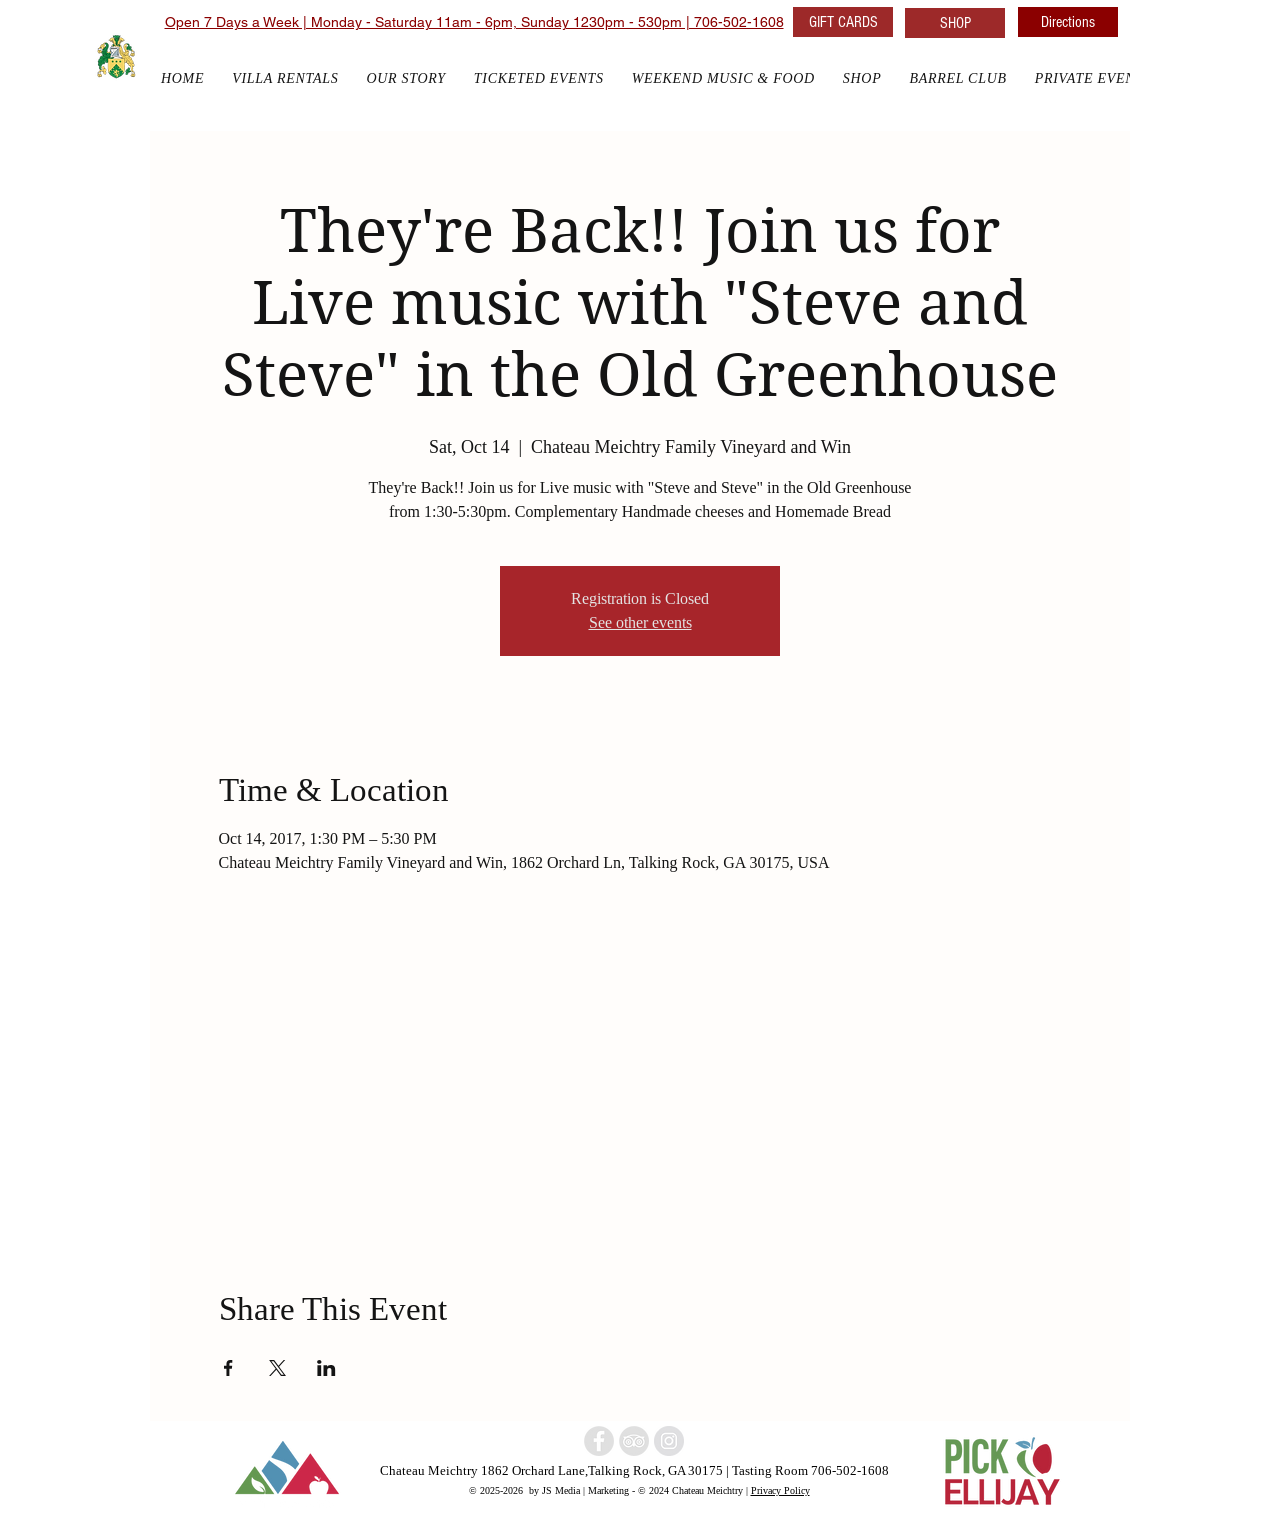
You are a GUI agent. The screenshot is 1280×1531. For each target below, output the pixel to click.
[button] (862, 78)
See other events (640, 622)
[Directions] (1068, 22)
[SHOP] (955, 23)
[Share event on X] (277, 1368)
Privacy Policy (780, 1490)
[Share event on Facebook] (228, 1368)
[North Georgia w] (669, 1441)
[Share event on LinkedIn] (326, 1368)
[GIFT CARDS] (843, 22)
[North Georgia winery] (599, 1441)
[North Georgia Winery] (634, 1441)
